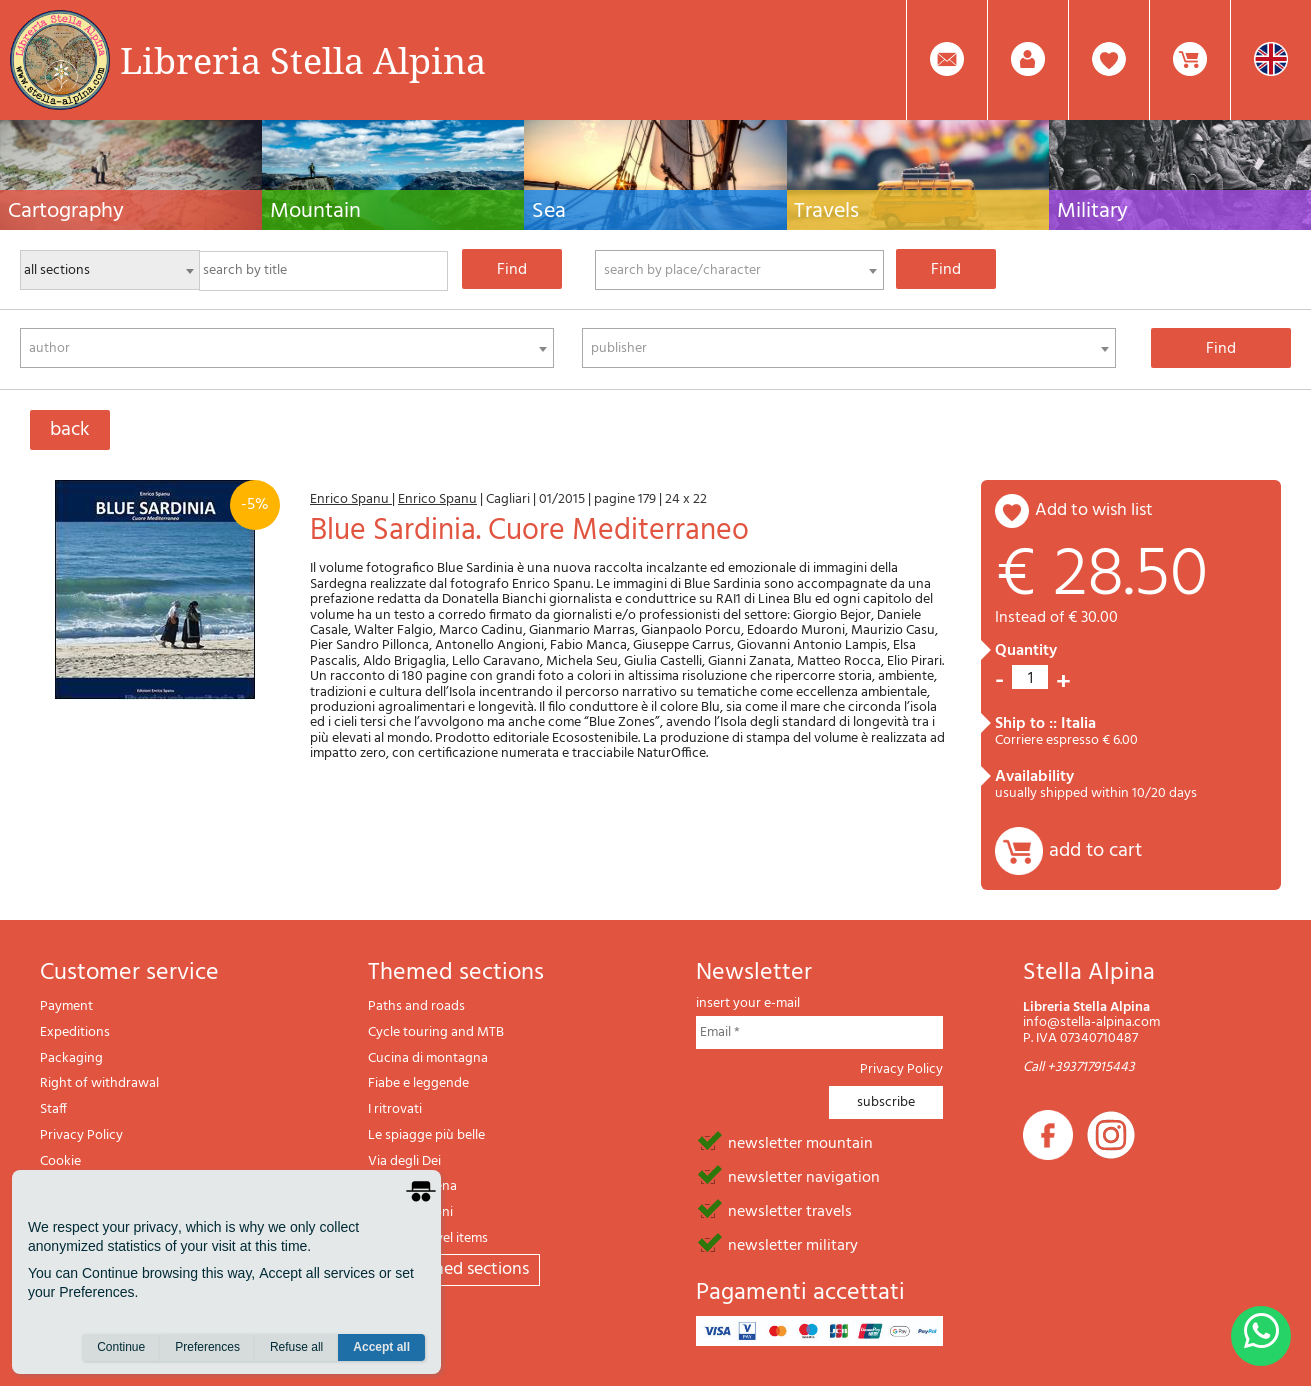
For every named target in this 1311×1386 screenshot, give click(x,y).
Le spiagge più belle (426, 1135)
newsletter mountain (800, 1142)
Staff (53, 1109)
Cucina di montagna (428, 1058)
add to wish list (1094, 510)
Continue (121, 1347)
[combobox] (739, 270)
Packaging (71, 1058)
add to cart (1095, 851)
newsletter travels (790, 1210)
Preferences (207, 1347)
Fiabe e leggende (418, 1083)
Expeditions (75, 1032)
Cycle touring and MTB (436, 1032)
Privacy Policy (81, 1135)
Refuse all (296, 1347)
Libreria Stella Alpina (303, 60)
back (70, 430)
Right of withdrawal (99, 1083)
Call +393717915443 (1079, 1067)
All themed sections (454, 1269)
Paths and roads (416, 1006)
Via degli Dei (404, 1161)
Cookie (60, 1161)
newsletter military (793, 1244)
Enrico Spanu (351, 499)
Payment (66, 1006)
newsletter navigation (804, 1176)
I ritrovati (395, 1109)
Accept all (381, 1347)
